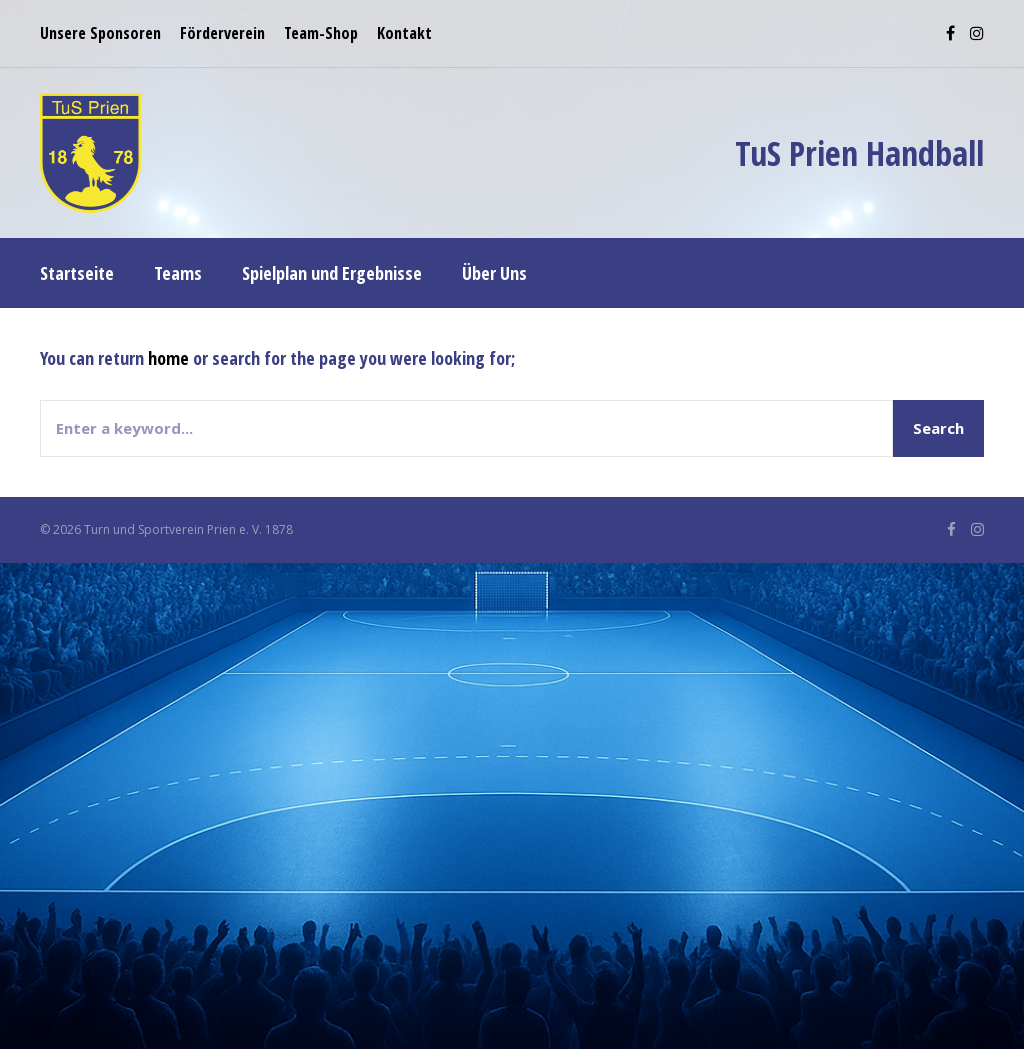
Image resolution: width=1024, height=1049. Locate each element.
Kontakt (404, 33)
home (168, 358)
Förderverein (222, 33)
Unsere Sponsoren (100, 33)
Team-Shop (321, 33)
